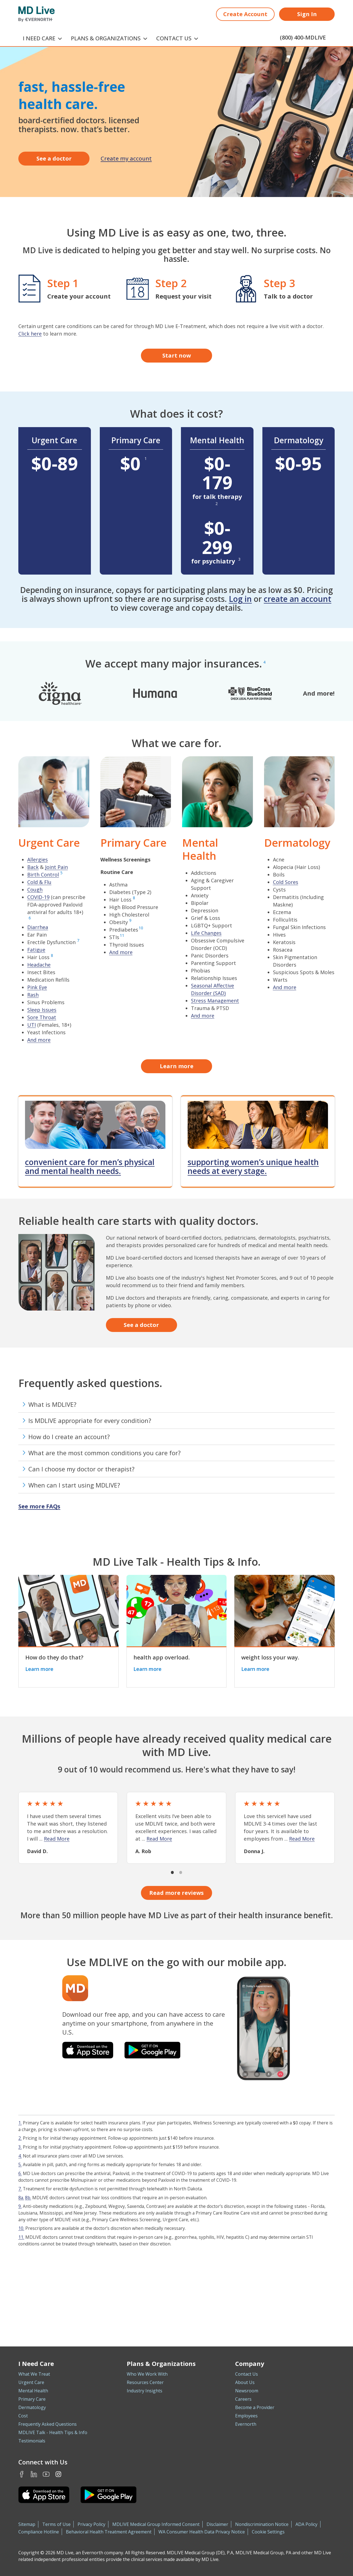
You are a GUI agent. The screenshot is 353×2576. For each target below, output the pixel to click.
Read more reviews (176, 1893)
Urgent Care (31, 2382)
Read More (56, 1838)
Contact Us (246, 2374)
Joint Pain (56, 867)
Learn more (176, 1066)
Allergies (37, 859)
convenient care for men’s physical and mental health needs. (90, 1166)
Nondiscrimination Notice (262, 2524)
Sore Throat (41, 1017)
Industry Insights (144, 2391)
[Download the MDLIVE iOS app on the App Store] (43, 2494)
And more (39, 1039)
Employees (246, 2416)
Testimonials (31, 2441)
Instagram (58, 2474)
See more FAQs (39, 1506)
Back (33, 867)
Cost (23, 2416)
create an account (297, 598)
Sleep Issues (41, 1009)
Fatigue (36, 949)
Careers (243, 2399)
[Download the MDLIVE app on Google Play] (152, 2050)
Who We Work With (147, 2374)
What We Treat (34, 2374)
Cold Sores (285, 882)
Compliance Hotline (38, 2532)
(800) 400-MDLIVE (303, 37)
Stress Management (215, 1000)
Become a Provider (254, 2407)
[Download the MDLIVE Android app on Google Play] (108, 2494)
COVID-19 (38, 897)
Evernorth (245, 2424)
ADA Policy (306, 2524)
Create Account (245, 14)
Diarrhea (37, 927)
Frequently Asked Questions (47, 2424)
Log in (240, 598)
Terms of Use (56, 2524)
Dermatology (32, 2407)
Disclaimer (217, 2524)
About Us (245, 2382)
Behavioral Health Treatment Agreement (108, 2532)
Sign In (307, 14)
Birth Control (43, 874)
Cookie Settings (268, 2532)
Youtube (46, 2474)
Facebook (21, 2474)
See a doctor (54, 158)
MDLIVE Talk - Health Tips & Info (52, 2432)
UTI (31, 1024)
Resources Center (145, 2382)
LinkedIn (34, 2474)
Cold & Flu (39, 882)
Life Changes (206, 933)
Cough (35, 889)
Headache (39, 964)
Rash (33, 994)
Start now (176, 355)
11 (122, 935)
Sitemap (26, 2524)
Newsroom (246, 2391)
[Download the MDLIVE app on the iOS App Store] (87, 2050)
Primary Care (32, 2399)
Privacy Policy (91, 2524)
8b (27, 2198)
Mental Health (33, 2391)
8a (20, 2198)
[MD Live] (36, 14)
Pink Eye (37, 987)
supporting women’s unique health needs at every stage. (253, 1166)
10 (141, 927)
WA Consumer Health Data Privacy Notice (201, 2532)
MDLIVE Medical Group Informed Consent (156, 2524)
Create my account (126, 158)
